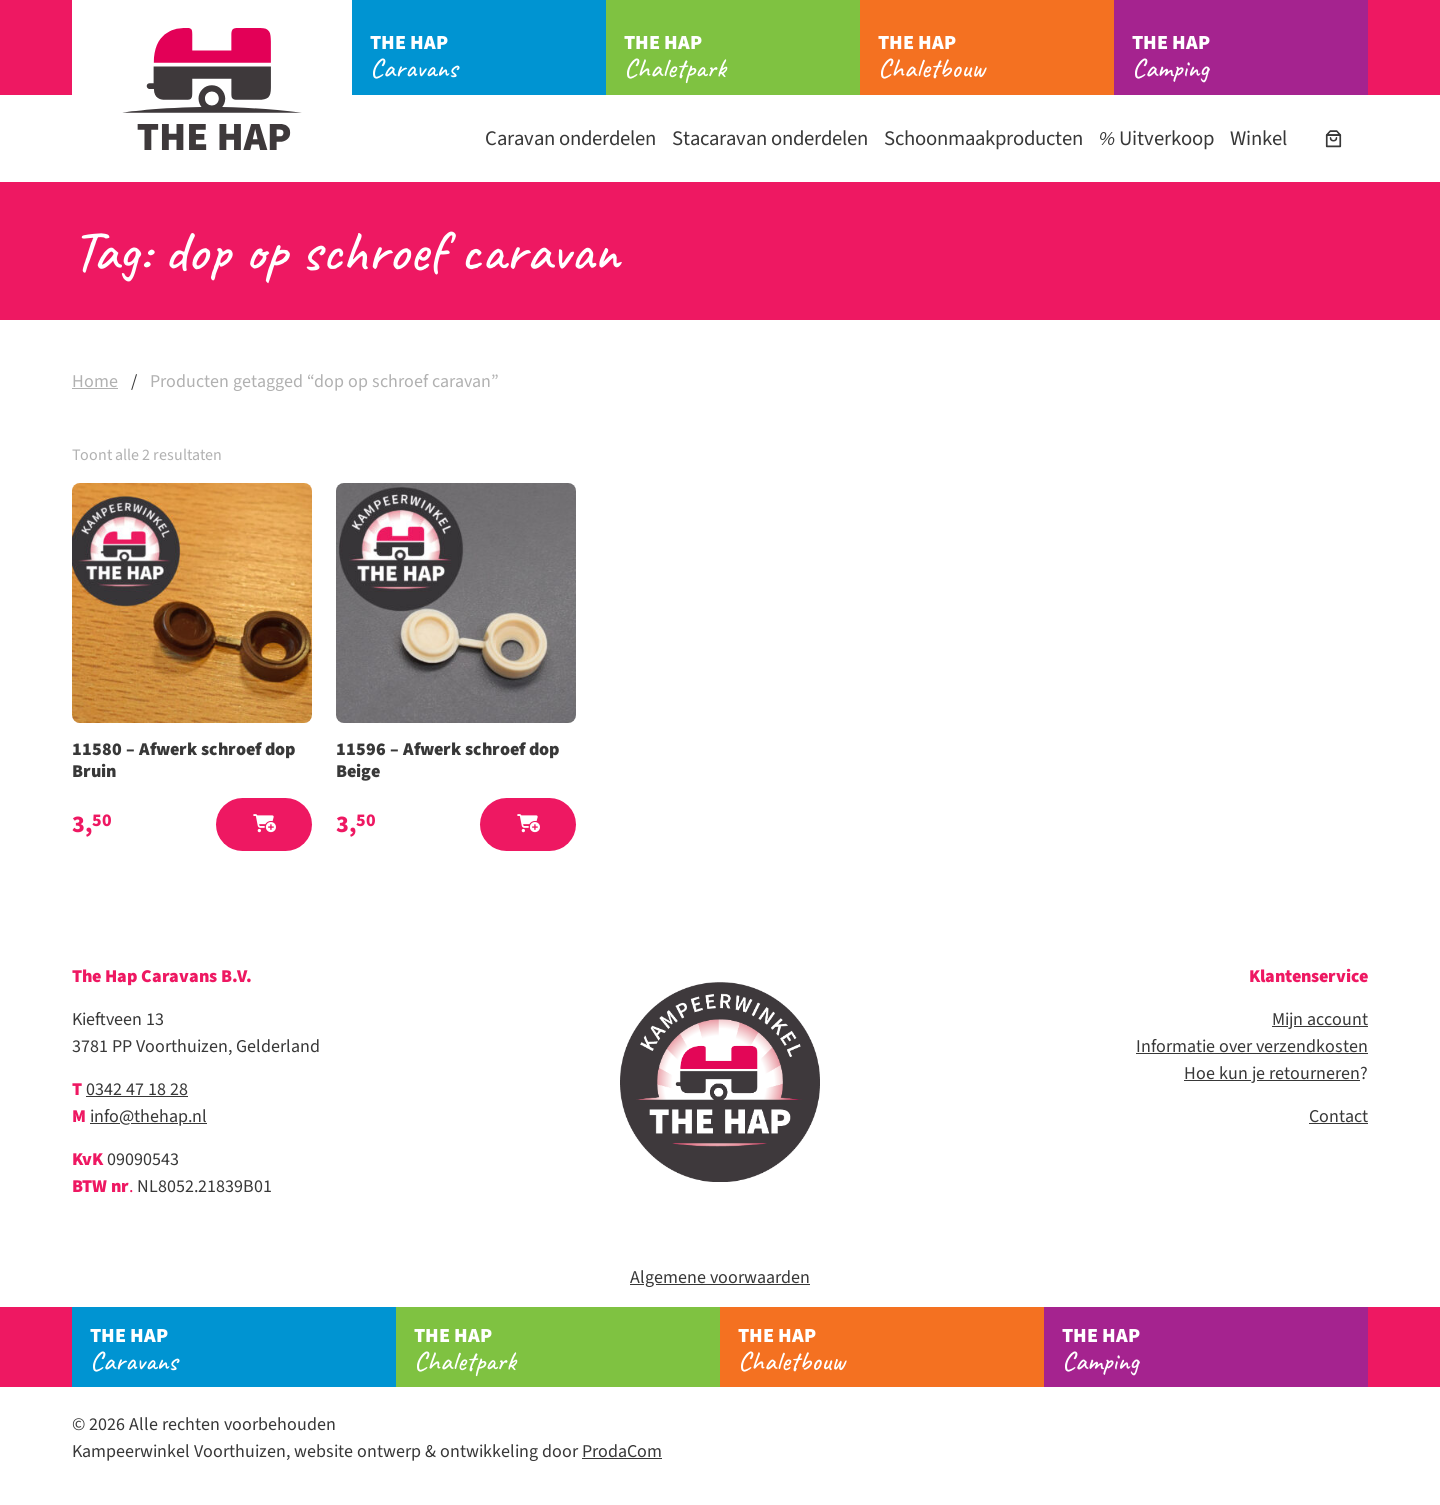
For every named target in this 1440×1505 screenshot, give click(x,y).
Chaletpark (742, 57)
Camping (1250, 57)
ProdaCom (622, 1451)
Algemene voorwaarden (720, 1277)
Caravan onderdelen (570, 138)
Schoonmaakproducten (983, 138)
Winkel (1258, 138)
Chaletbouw (996, 57)
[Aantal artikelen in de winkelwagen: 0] (1333, 138)
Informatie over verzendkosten (1252, 1046)
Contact (1338, 1116)
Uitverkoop (1156, 138)
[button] (264, 824)
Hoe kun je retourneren (1272, 1073)
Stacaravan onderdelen (770, 138)
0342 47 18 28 (137, 1089)
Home (95, 381)
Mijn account (1320, 1019)
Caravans (488, 57)
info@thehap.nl (148, 1116)
